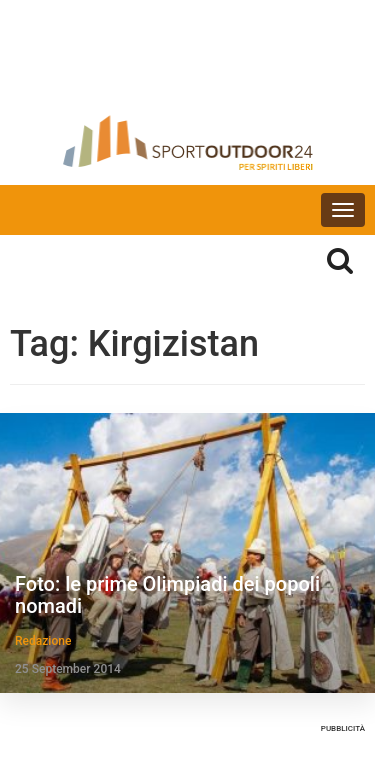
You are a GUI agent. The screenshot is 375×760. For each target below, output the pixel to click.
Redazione (43, 641)
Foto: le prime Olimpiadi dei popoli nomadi (167, 595)
